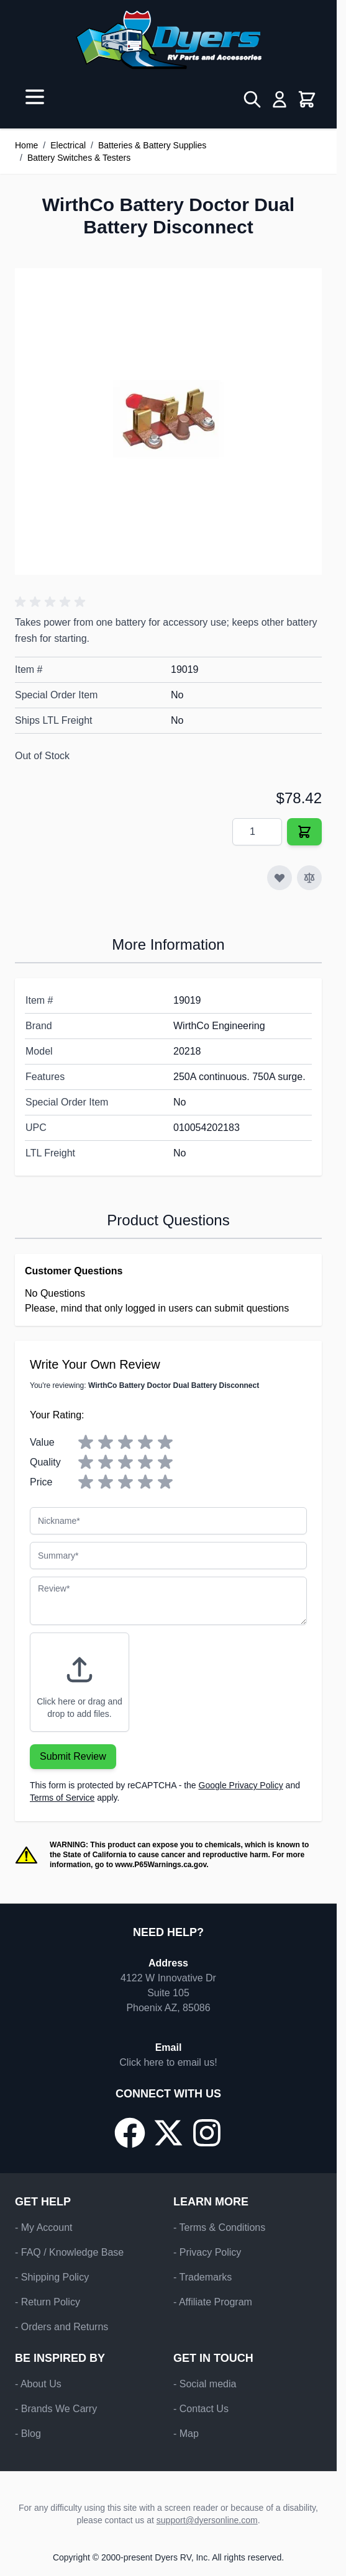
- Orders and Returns (61, 2327)
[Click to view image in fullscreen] (168, 421)
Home (26, 145)
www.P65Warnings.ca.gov (160, 1864)
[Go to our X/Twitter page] (168, 2132)
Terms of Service (62, 1798)
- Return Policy (47, 2302)
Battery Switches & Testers (78, 158)
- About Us (38, 2384)
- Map (186, 2433)
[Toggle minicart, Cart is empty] (307, 99)
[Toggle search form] (252, 99)
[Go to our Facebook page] (129, 2132)
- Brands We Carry (56, 2408)
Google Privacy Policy (241, 1785)
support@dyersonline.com (207, 2520)
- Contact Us (201, 2408)
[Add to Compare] (309, 877)
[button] (52, 602)
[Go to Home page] (168, 39)
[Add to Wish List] (279, 877)
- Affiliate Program (212, 2302)
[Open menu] (35, 97)
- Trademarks (202, 2277)
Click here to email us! (168, 2062)
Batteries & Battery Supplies (152, 145)
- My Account (43, 2227)
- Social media (204, 2384)
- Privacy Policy (207, 2252)
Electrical (68, 145)
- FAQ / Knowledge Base (69, 2252)
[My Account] (279, 99)
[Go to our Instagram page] (206, 2132)
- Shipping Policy (52, 2277)
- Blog (28, 2433)
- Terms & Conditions (219, 2227)
